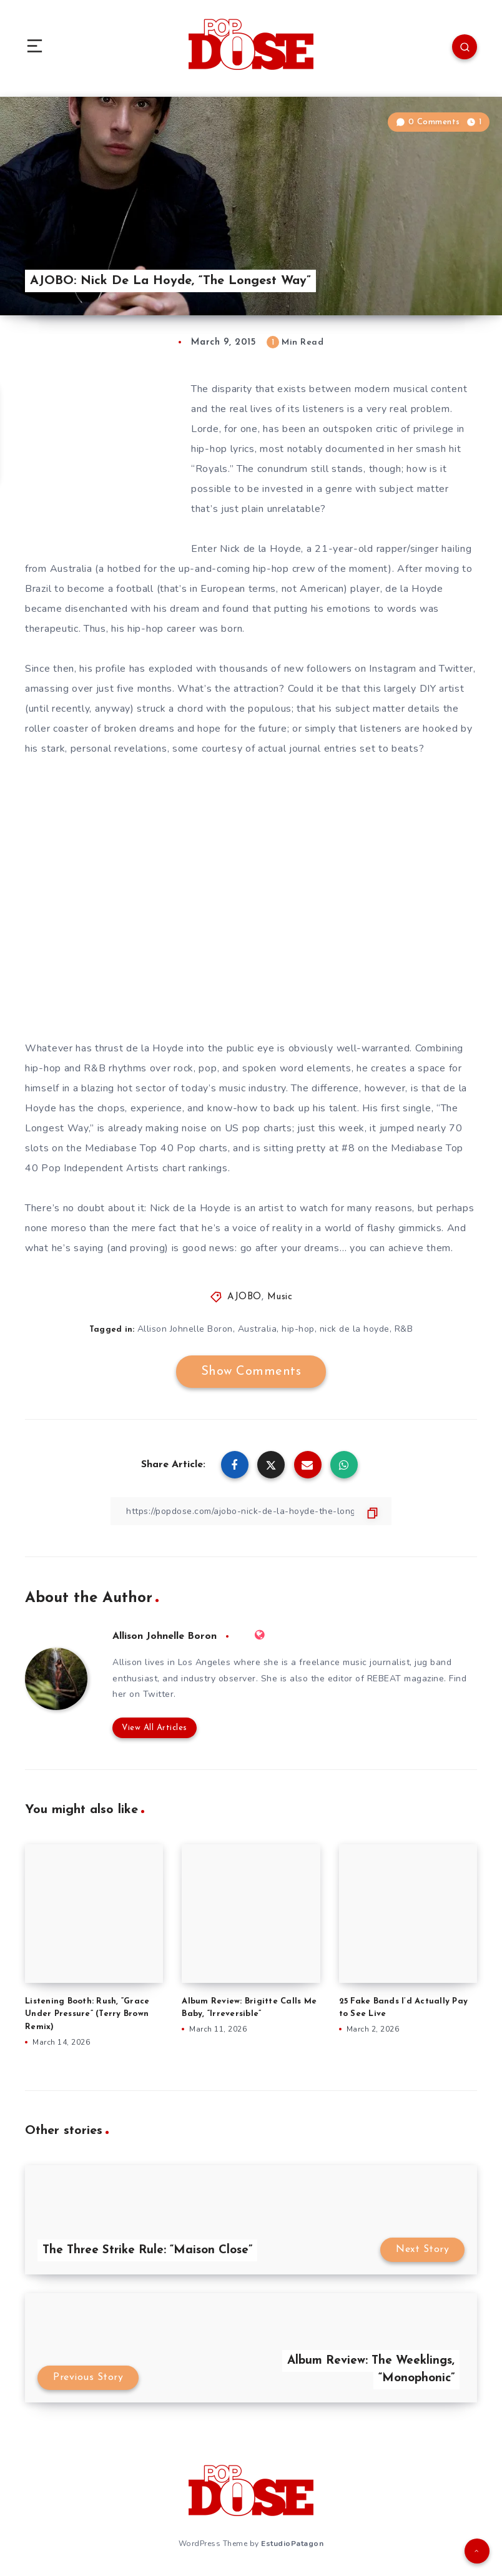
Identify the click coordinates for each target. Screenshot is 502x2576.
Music (280, 1297)
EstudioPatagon (292, 2544)
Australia (257, 1329)
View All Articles (154, 1728)
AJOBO (244, 1297)
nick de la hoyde (355, 1329)
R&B (404, 1329)
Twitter (158, 1694)
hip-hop (298, 1329)
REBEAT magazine (406, 1678)
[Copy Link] (251, 1511)
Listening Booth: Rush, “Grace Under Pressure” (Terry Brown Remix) (87, 2014)
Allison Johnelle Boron (185, 1329)
